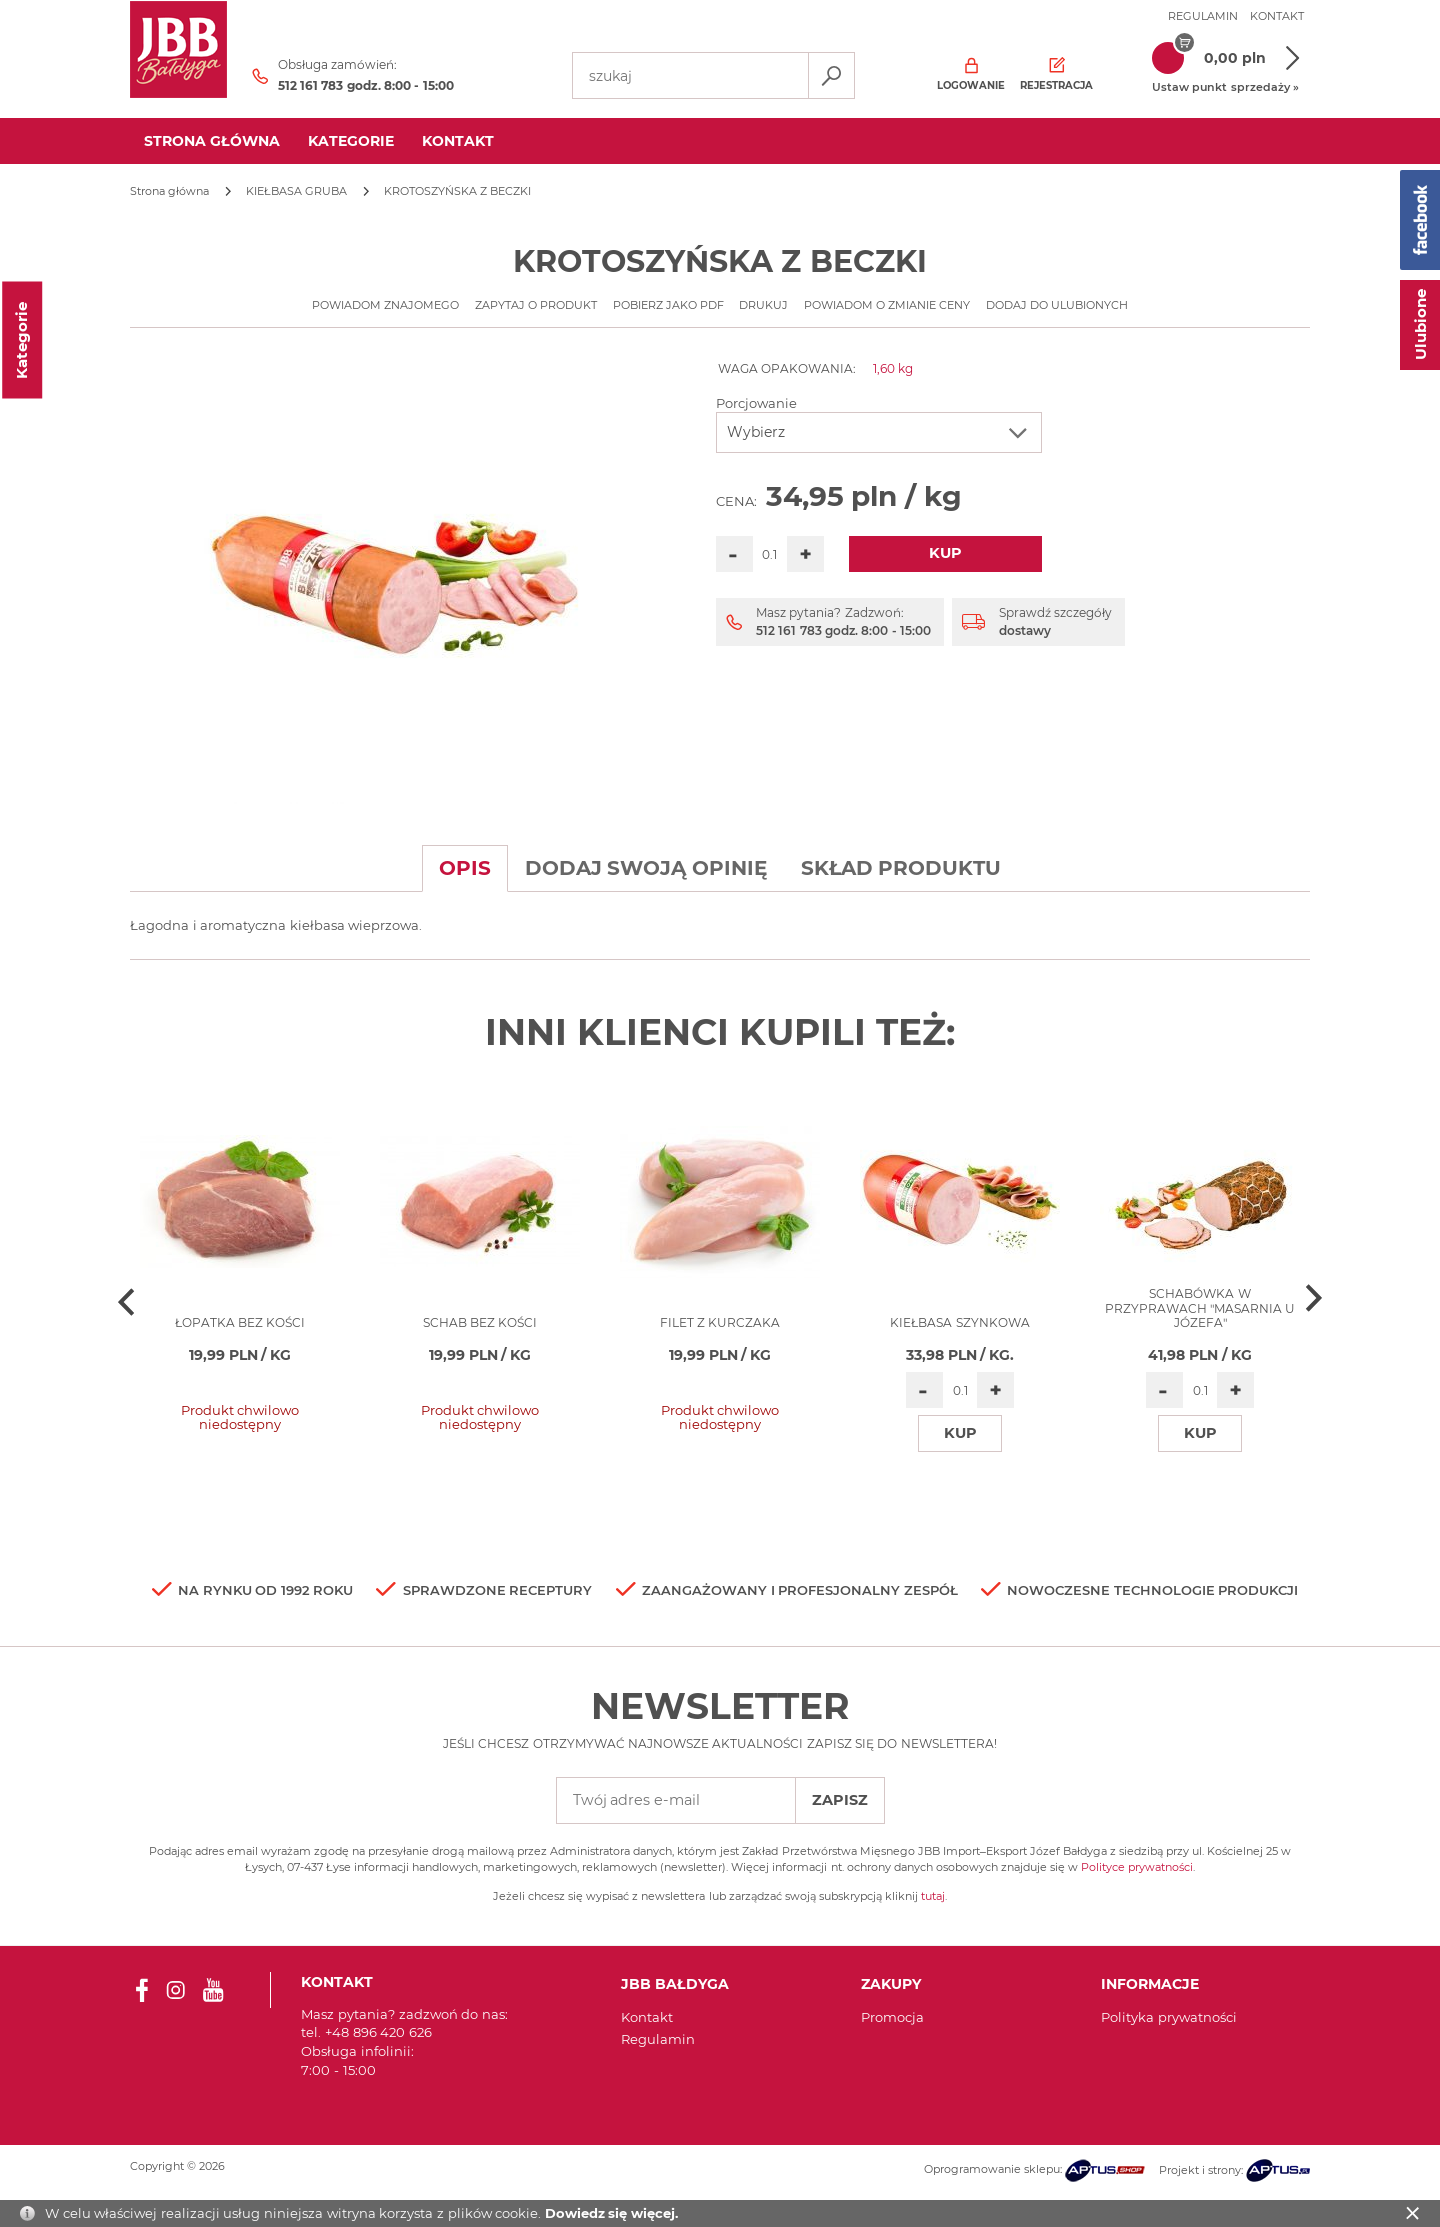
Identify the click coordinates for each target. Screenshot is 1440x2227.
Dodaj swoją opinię (646, 868)
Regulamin (1203, 16)
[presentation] (127, 1300)
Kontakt (1277, 16)
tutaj (933, 1896)
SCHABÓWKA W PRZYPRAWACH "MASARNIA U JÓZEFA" (1200, 1308)
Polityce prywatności (1137, 1867)
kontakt (458, 141)
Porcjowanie (756, 403)
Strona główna (212, 141)
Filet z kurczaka (720, 1322)
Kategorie (351, 141)
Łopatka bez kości (240, 1322)
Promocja (892, 2017)
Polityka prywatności (1169, 2017)
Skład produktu (901, 868)
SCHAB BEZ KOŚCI (480, 1322)
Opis (465, 868)
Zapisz (840, 1800)
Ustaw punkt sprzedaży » (1225, 87)
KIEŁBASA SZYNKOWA (959, 1322)
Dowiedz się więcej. (611, 2213)
